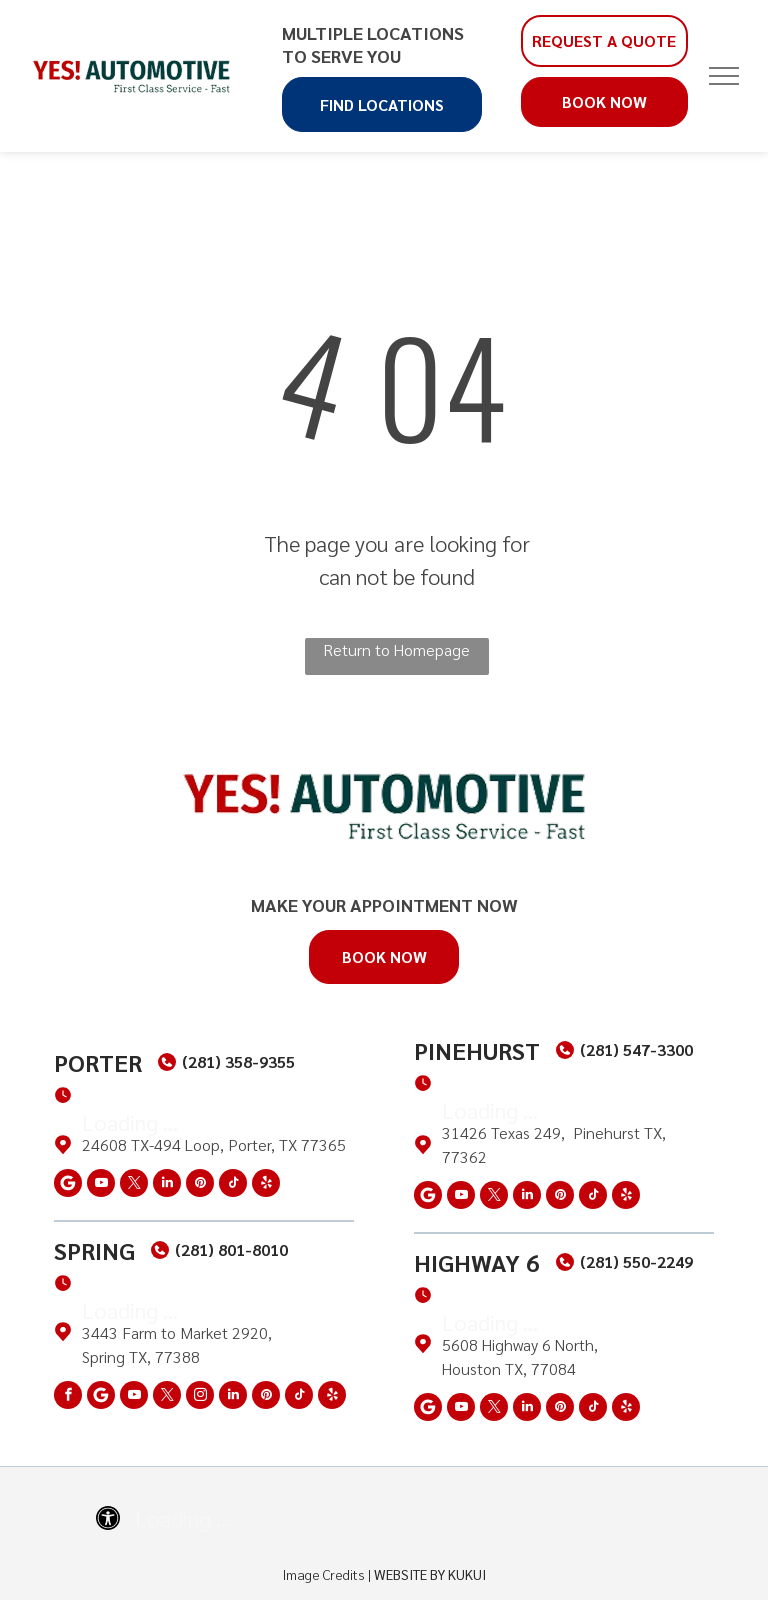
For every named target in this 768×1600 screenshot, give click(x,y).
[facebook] (68, 1397)
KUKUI (467, 1574)
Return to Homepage (396, 649)
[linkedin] (167, 1185)
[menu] (724, 76)
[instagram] (200, 1397)
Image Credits (324, 1574)
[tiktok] (233, 1185)
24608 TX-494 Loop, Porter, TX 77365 (214, 1144)
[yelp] (266, 1185)
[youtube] (101, 1185)
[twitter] (134, 1185)
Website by (409, 1574)
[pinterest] (200, 1185)
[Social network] (68, 1185)
